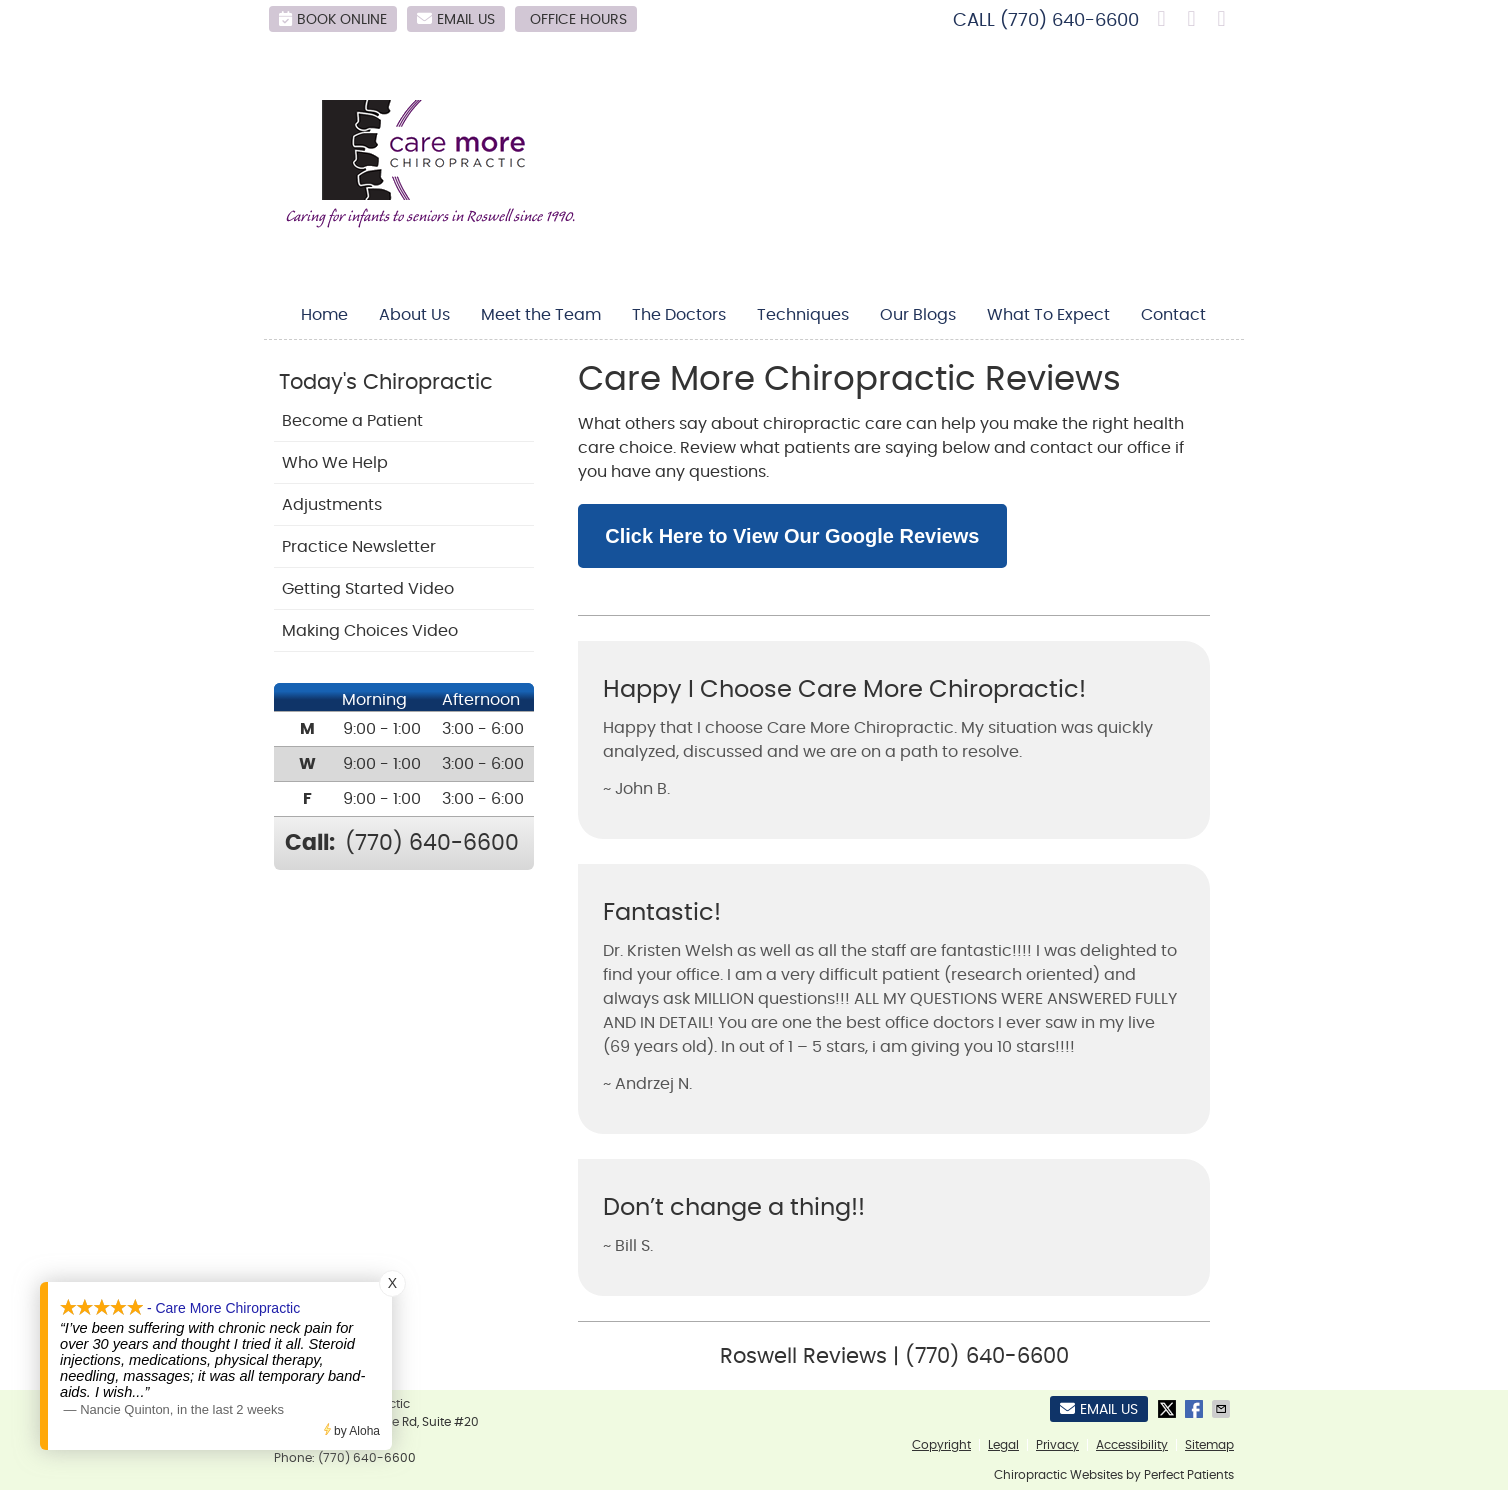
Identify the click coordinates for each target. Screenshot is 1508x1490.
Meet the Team (541, 315)
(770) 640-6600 (1069, 21)
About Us (414, 315)
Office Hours (578, 20)
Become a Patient (352, 421)
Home (324, 315)
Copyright (941, 1445)
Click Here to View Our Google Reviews (792, 536)
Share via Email (1223, 1409)
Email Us (456, 19)
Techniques (803, 315)
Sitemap (1209, 1445)
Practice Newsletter (359, 547)
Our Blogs (918, 315)
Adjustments (332, 505)
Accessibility (1132, 1445)
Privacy (1057, 1445)
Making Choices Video (370, 631)
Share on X (1169, 1409)
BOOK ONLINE (333, 19)
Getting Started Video (368, 589)
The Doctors (679, 315)
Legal (1003, 1445)
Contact (1173, 315)
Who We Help (335, 463)
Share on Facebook (1196, 1409)
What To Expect (1048, 315)
